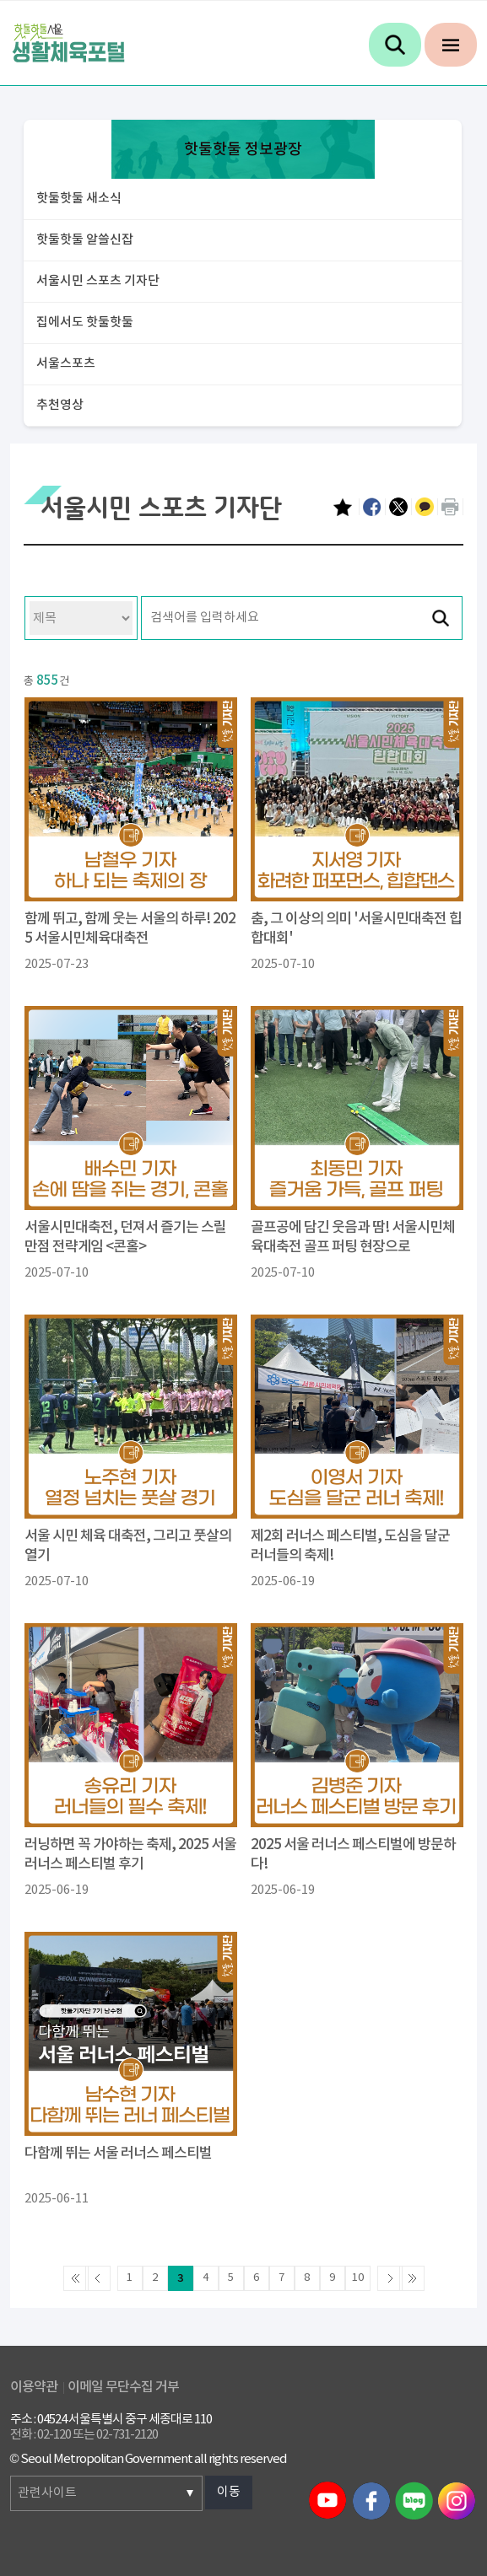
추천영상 (60, 405)
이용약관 (33, 2387)
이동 (229, 2492)
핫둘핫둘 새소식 (79, 198)
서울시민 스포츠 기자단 (98, 281)
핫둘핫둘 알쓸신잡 (84, 240)
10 (358, 2278)
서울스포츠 (65, 364)
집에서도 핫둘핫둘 (84, 322)
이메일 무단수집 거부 (123, 2387)
